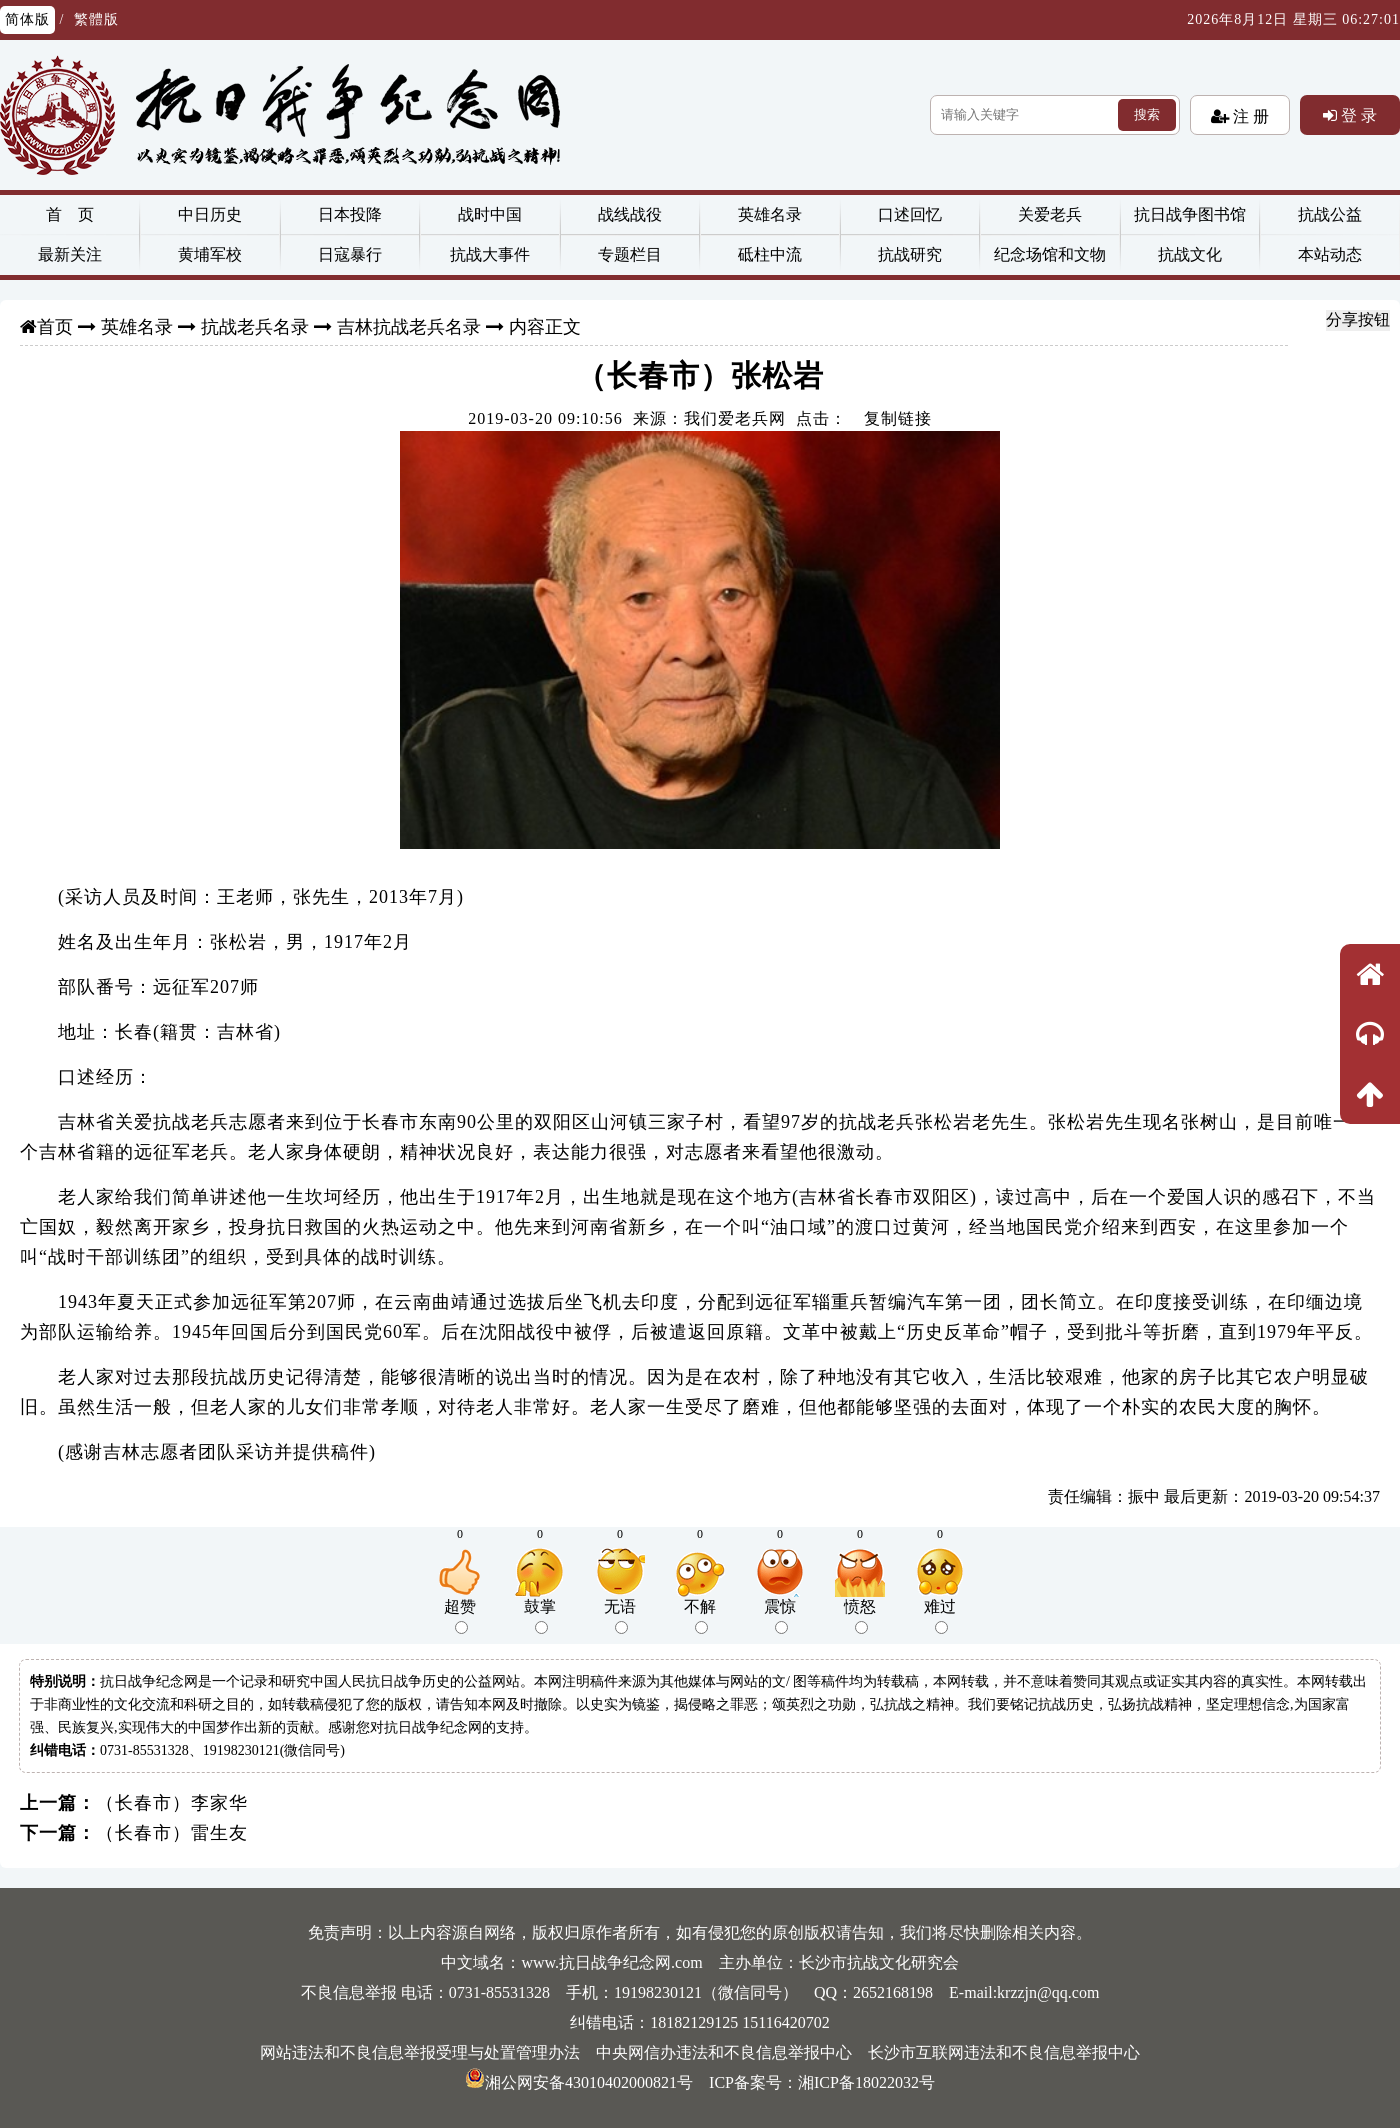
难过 (940, 1616)
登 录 (1357, 115)
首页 (55, 327)
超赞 (460, 1616)
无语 (620, 1616)
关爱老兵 (1050, 214)
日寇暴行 (350, 254)
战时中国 (490, 214)
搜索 (1147, 114)
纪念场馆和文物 (1050, 254)
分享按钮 (1358, 319)
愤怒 (860, 1616)
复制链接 (898, 418)
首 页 (70, 214)
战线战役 (630, 214)
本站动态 (1330, 254)
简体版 (27, 19)
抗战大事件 (490, 254)
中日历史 (210, 214)
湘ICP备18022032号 (866, 2082)
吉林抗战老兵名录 (409, 327)
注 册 (1249, 116)
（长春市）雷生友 (172, 1833)
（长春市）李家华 (172, 1803)
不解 (700, 1616)
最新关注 (70, 254)
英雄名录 (770, 214)
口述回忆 (910, 214)
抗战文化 (1190, 254)
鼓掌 (540, 1616)
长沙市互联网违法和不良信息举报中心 (1004, 2052)
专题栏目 (630, 254)
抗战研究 (910, 254)
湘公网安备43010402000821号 (579, 2082)
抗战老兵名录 (255, 327)
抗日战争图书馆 (1190, 214)
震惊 (780, 1616)
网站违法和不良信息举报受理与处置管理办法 (420, 2052)
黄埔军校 (210, 254)
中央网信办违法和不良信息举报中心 (724, 2052)
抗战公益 (1330, 214)
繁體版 (96, 19)
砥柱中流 (770, 254)
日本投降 (350, 214)
